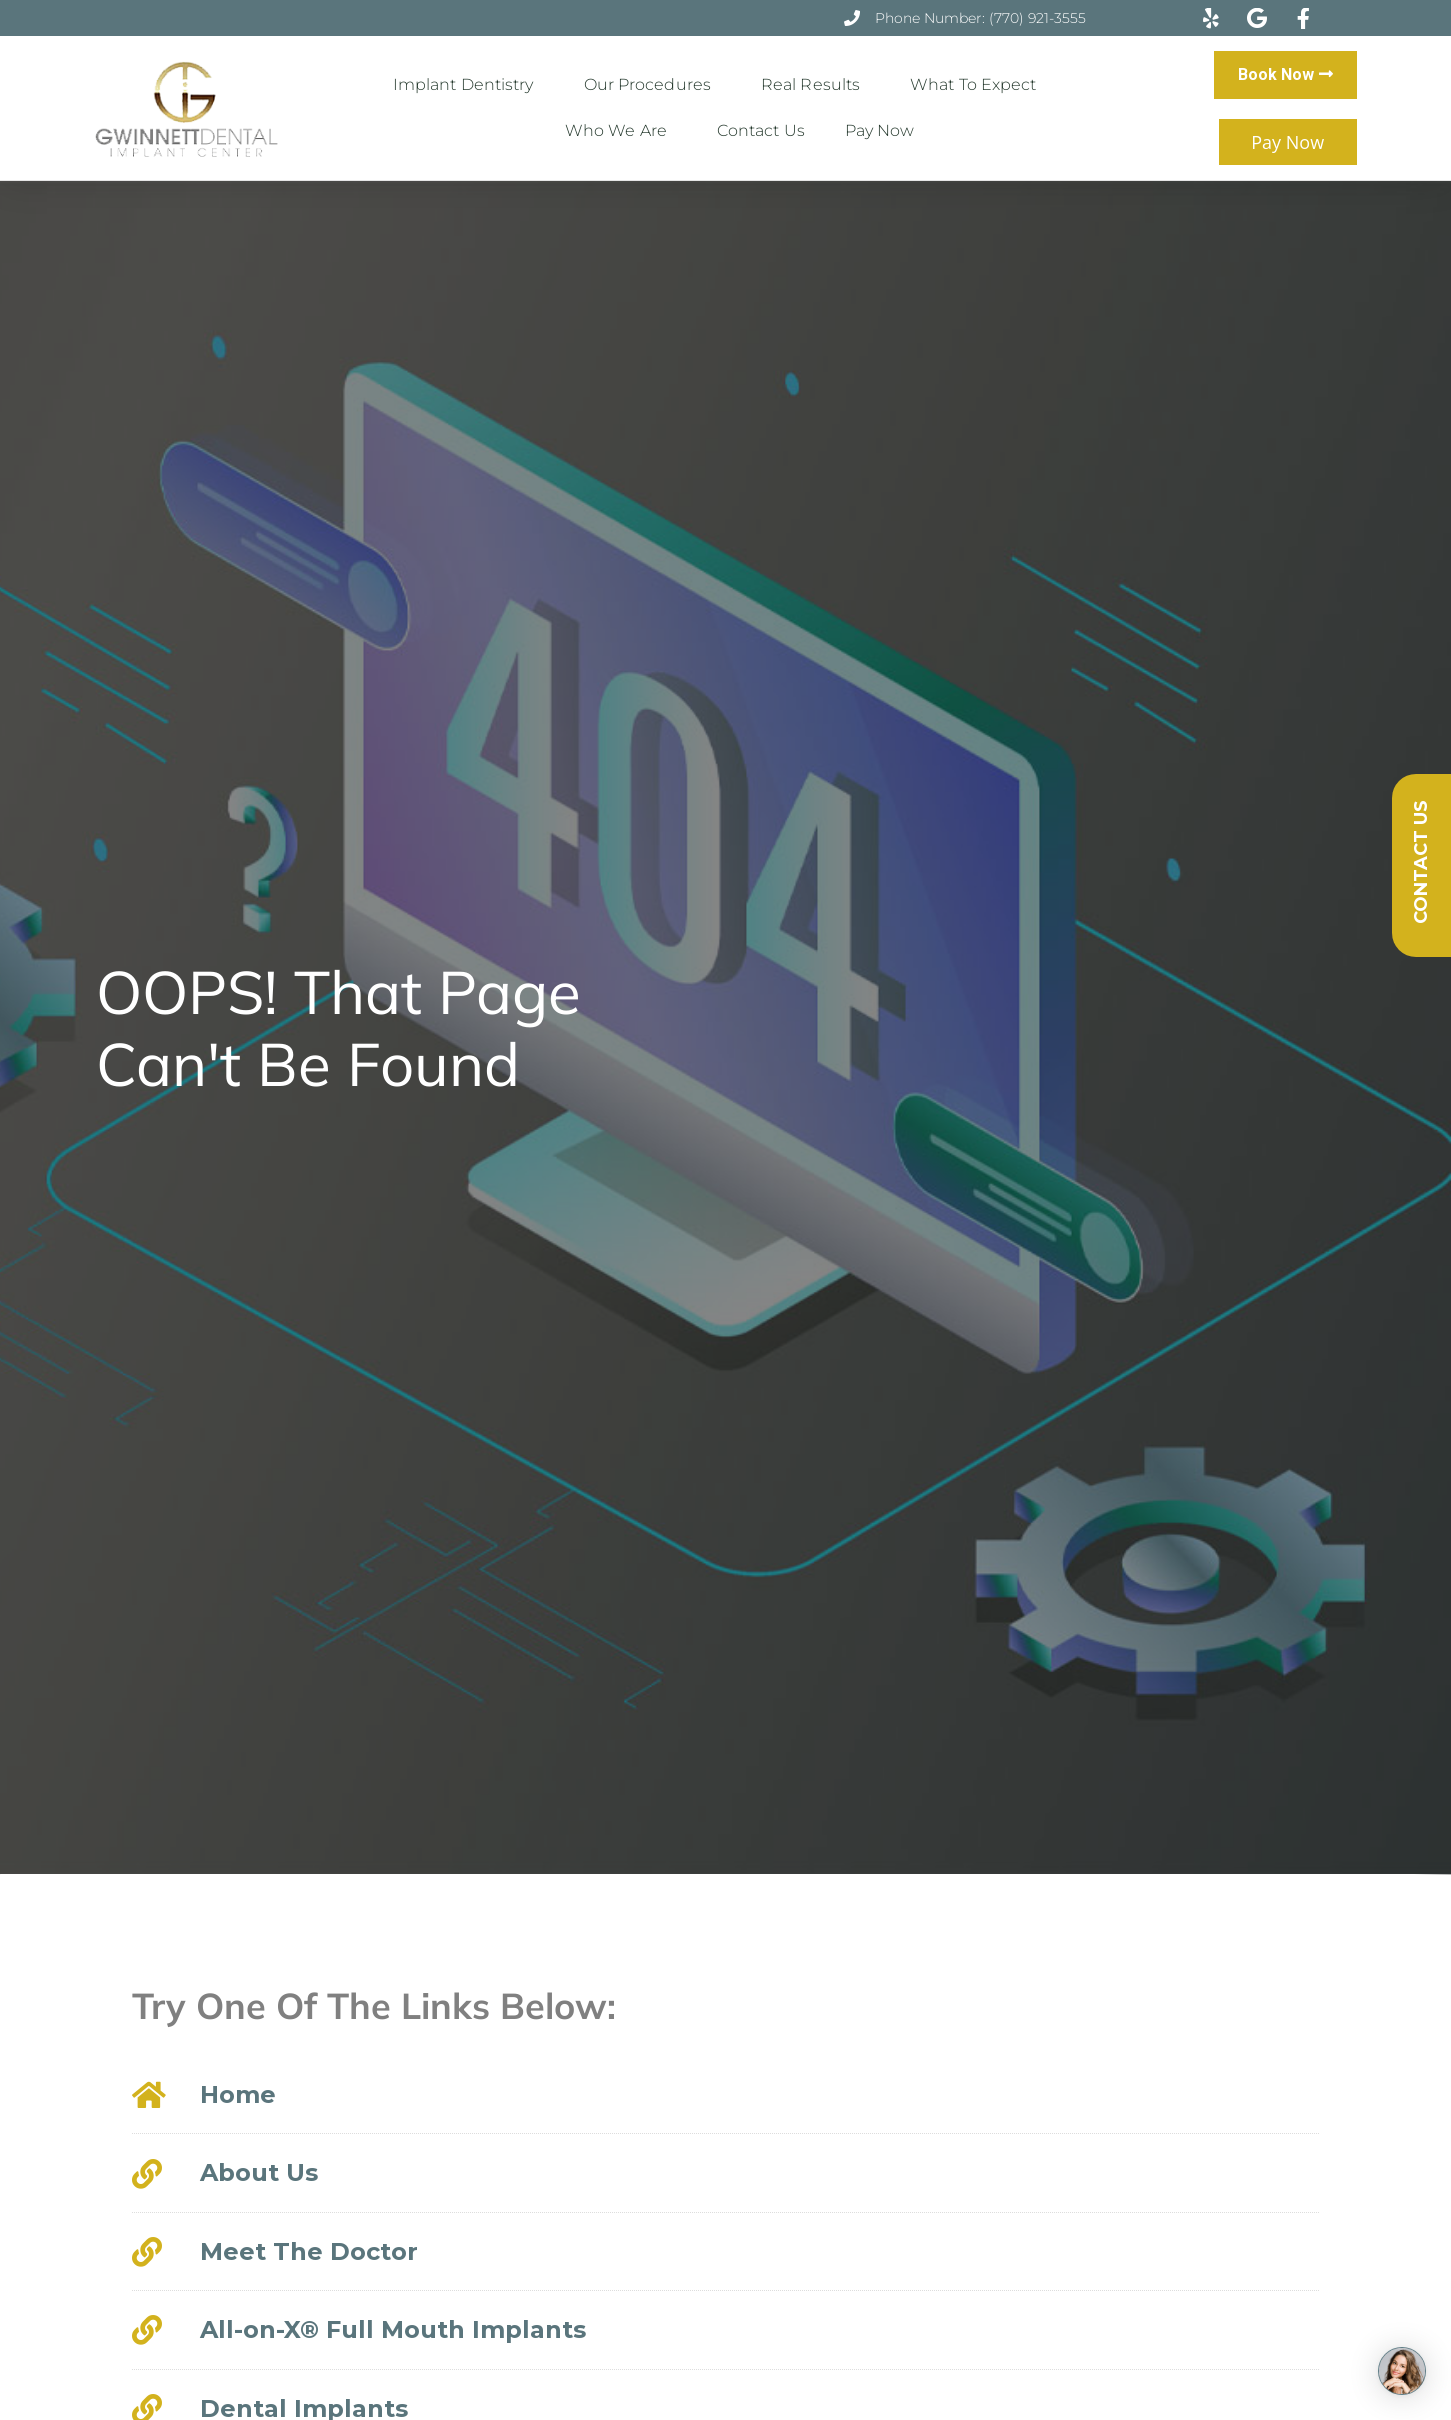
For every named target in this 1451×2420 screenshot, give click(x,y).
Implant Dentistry (468, 85)
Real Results (815, 85)
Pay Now (880, 130)
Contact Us (761, 130)
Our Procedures (652, 85)
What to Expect (978, 85)
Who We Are (621, 131)
